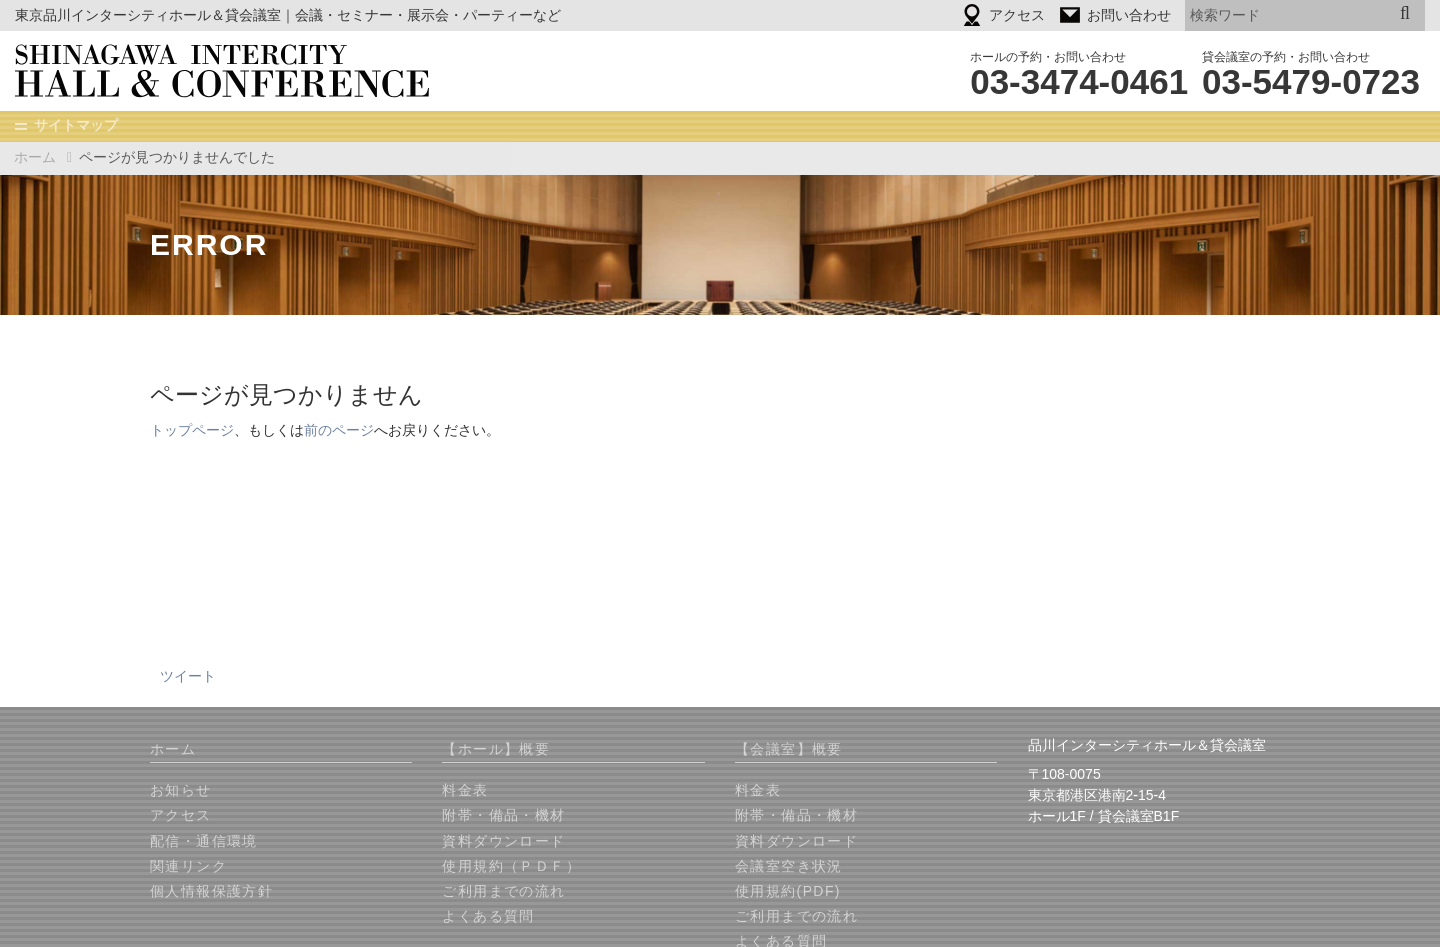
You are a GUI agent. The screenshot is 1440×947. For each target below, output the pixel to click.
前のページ (339, 431)
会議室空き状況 (789, 867)
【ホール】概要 (496, 750)
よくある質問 (488, 917)
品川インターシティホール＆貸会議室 (236, 71)
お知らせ (181, 791)
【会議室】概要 (789, 750)
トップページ (192, 431)
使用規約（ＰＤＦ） (511, 867)
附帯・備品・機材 (503, 816)
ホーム (35, 157)
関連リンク (188, 867)
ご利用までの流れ (503, 892)
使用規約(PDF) (788, 892)
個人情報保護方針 (211, 892)
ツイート (188, 677)
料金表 (465, 791)
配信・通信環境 (204, 842)
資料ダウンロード (503, 842)
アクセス (181, 816)
